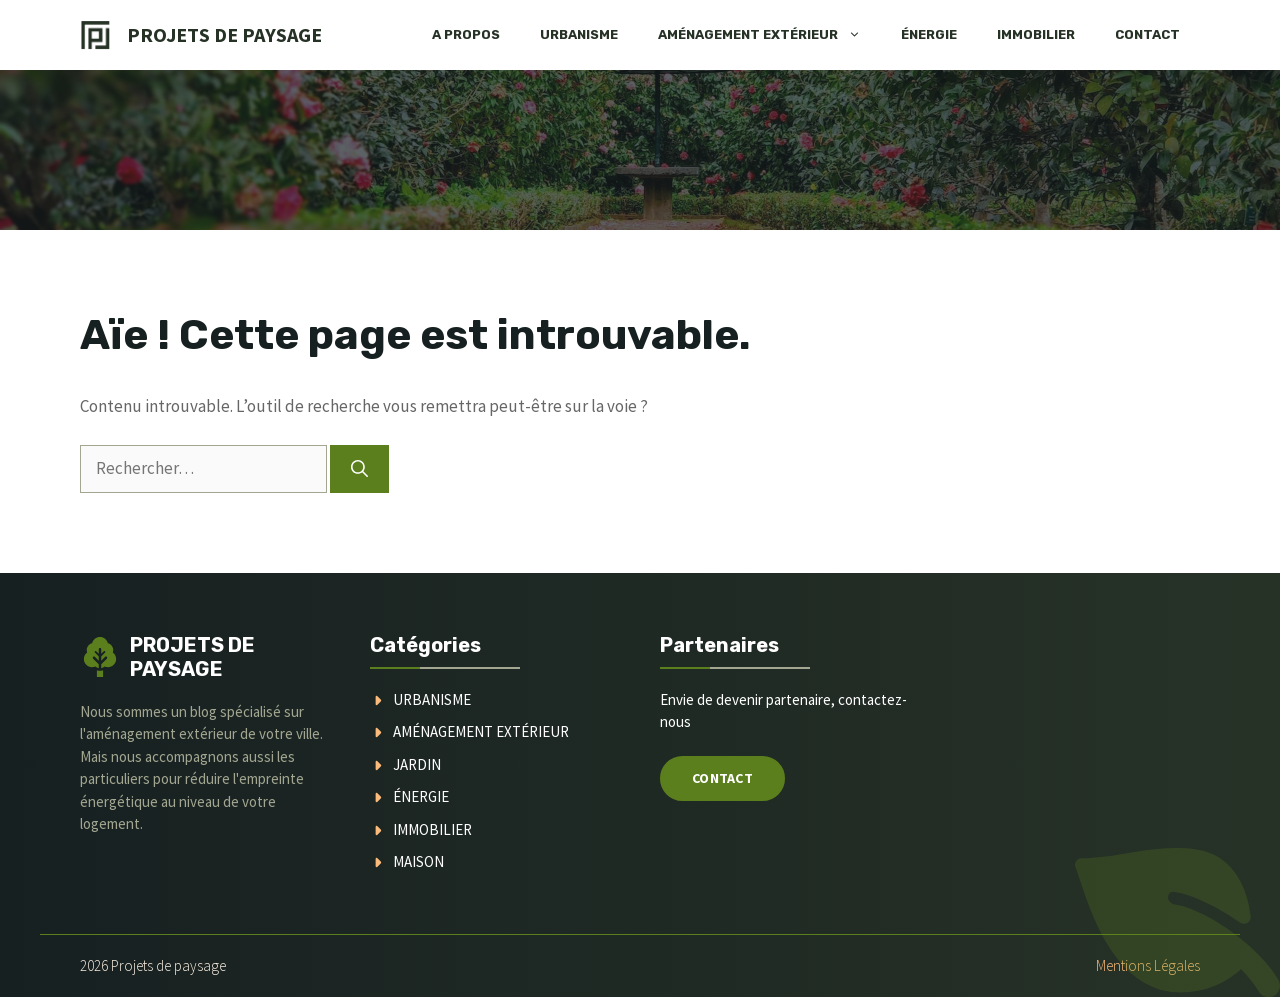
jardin (417, 764)
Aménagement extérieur (769, 35)
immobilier (432, 829)
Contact (1147, 34)
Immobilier (1036, 34)
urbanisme (432, 699)
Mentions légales (1148, 965)
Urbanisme (579, 34)
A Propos (466, 34)
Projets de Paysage (224, 34)
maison (418, 861)
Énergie (929, 34)
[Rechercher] (359, 469)
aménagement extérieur (481, 731)
